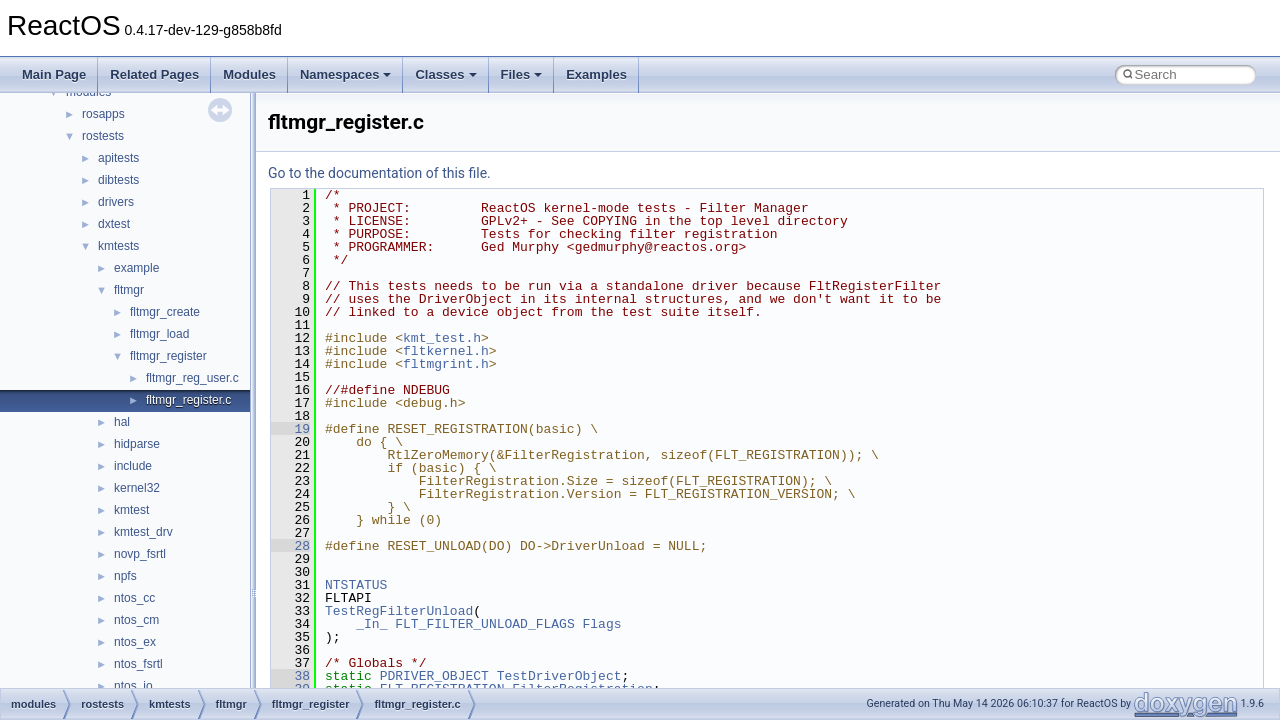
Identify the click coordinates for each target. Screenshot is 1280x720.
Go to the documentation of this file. (379, 173)
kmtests (118, 246)
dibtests (118, 180)
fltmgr (129, 290)
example (136, 268)
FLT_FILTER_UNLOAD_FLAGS (484, 624)
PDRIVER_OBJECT (434, 676)
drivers (116, 202)
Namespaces (346, 74)
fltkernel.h (446, 351)
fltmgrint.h (446, 364)
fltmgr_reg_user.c (192, 378)
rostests (103, 136)
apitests (118, 158)
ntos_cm (136, 620)
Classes (445, 74)
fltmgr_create (165, 312)
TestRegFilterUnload (399, 611)
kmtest (131, 510)
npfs (125, 576)
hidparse (137, 444)
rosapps (103, 114)
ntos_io (133, 686)
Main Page (54, 74)
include (133, 466)
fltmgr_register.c (188, 400)
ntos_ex (135, 642)
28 (290, 546)
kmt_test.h (442, 338)
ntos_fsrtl (138, 664)
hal (122, 422)
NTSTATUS (356, 585)
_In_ (371, 624)
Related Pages (154, 74)
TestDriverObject (559, 676)
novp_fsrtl (140, 554)
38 (290, 676)
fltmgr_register (168, 356)
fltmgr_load (159, 334)
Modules (249, 74)
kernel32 (137, 488)
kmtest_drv (143, 532)
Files (522, 74)
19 (290, 429)
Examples (596, 74)
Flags (601, 624)
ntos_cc (134, 598)
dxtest (114, 224)
